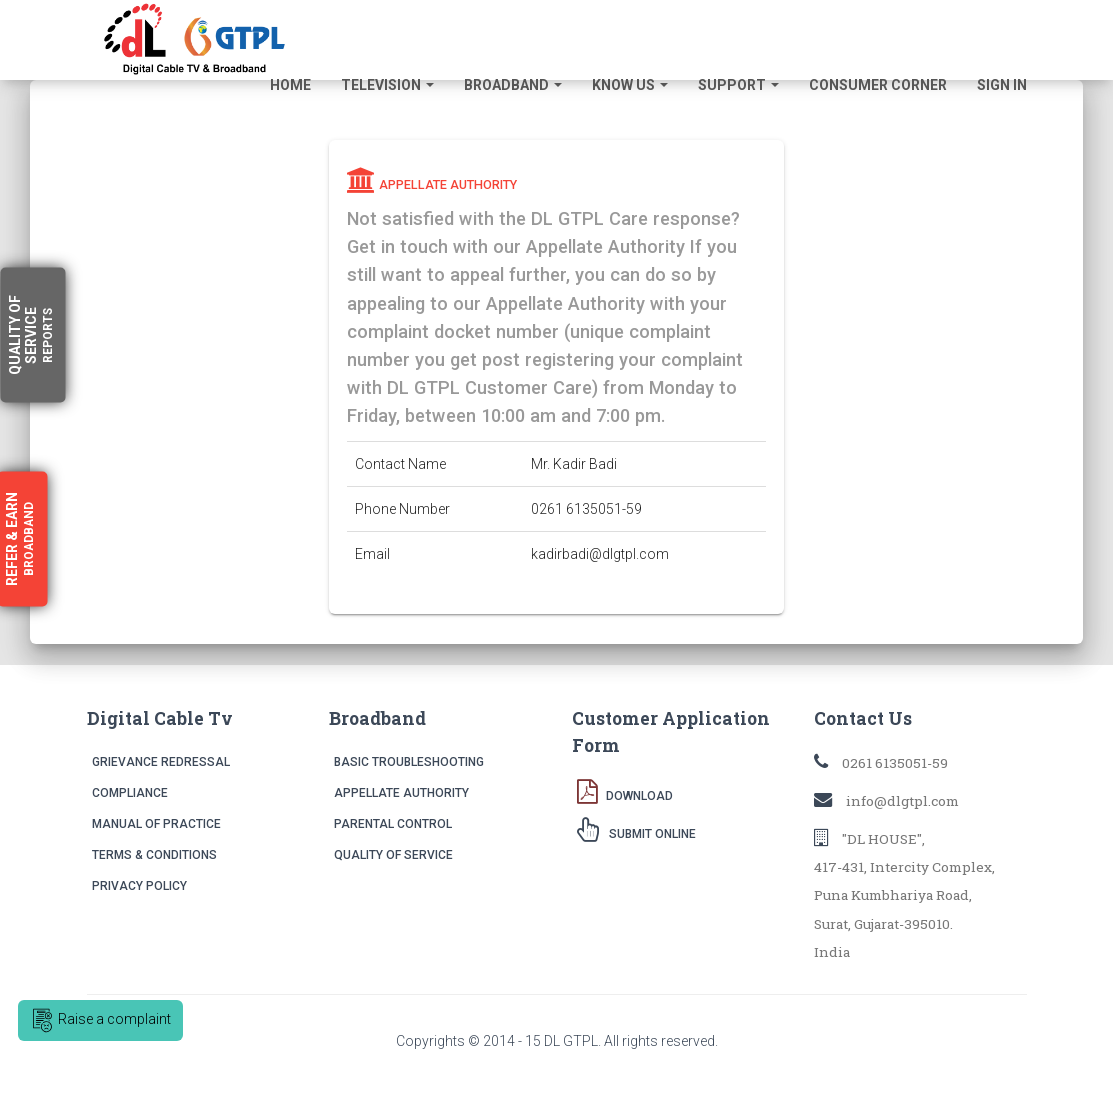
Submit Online (636, 829)
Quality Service (31, 335)
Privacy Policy (139, 886)
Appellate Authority (401, 793)
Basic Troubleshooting (409, 762)
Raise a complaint (100, 1020)
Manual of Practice (156, 824)
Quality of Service (393, 855)
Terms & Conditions (154, 855)
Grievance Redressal (161, 762)
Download (625, 791)
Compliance (130, 793)
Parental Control (393, 824)
